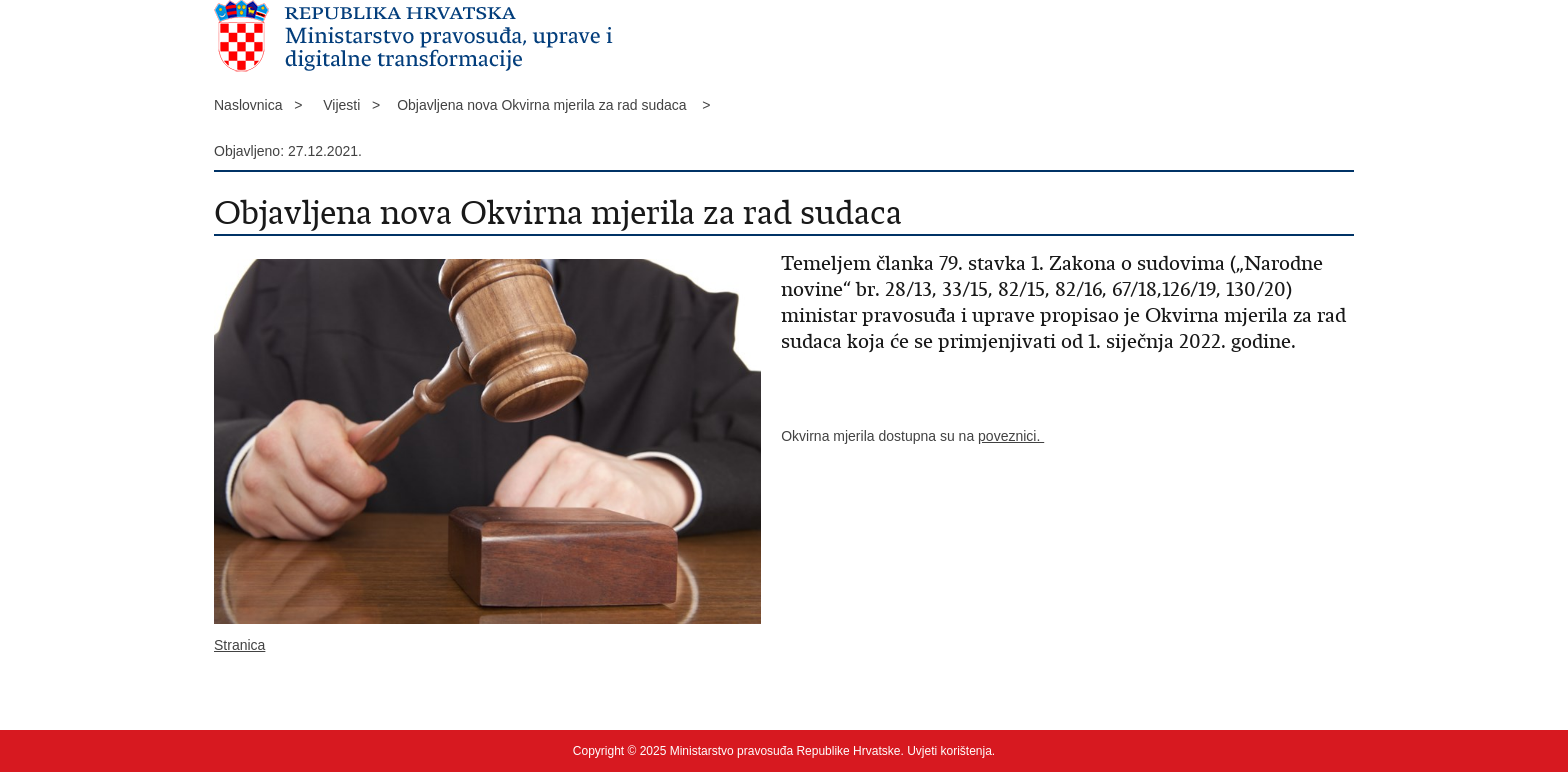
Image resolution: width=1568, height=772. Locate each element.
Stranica (239, 645)
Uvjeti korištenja (949, 751)
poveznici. (1011, 436)
